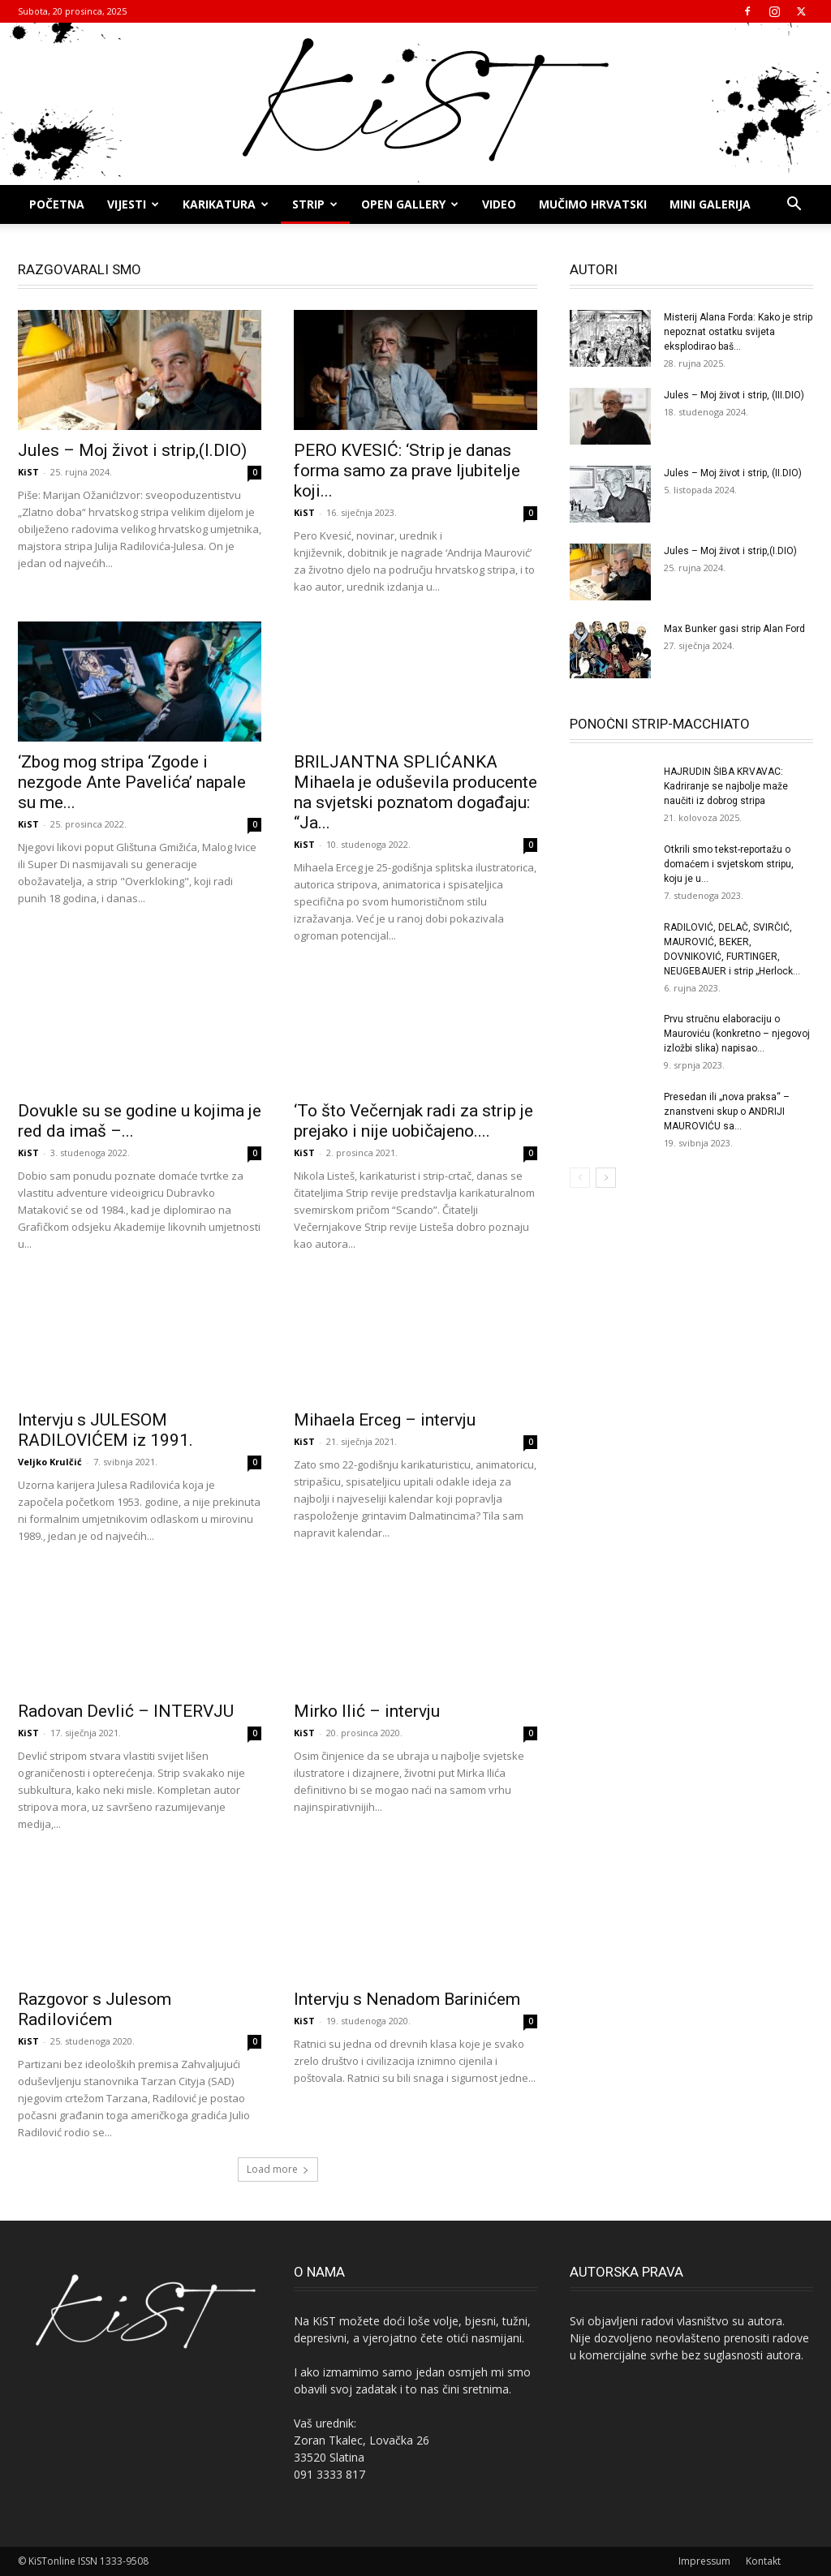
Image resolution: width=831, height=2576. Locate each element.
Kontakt (763, 2561)
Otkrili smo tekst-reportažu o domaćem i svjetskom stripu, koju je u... (729, 864)
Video (499, 204)
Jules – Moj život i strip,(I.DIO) (132, 450)
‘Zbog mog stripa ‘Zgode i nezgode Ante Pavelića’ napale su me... (132, 782)
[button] (793, 205)
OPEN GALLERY (410, 204)
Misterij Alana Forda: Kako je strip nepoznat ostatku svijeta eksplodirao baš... (738, 332)
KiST (28, 472)
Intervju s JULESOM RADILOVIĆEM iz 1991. (105, 1430)
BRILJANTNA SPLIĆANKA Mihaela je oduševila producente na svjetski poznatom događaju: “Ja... (415, 792)
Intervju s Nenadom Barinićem (407, 1999)
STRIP (315, 204)
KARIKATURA (226, 204)
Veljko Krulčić (50, 1462)
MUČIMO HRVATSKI (593, 204)
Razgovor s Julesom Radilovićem (94, 2009)
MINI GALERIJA (710, 204)
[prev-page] (580, 1178)
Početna (56, 204)
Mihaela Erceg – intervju (385, 1420)
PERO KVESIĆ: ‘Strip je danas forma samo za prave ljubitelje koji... (407, 471)
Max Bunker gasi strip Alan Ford (734, 628)
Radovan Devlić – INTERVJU (126, 1711)
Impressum (704, 2561)
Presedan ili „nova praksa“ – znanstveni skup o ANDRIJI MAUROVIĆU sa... (727, 1111)
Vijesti (133, 204)
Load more (278, 2169)
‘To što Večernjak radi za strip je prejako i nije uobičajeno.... (413, 1121)
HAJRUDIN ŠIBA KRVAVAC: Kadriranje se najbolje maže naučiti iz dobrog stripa (726, 786)
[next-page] (606, 1178)
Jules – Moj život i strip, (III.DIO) (734, 395)
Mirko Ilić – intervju (367, 1711)
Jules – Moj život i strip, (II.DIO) (733, 473)
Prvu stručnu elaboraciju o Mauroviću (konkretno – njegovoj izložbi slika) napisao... (737, 1033)
